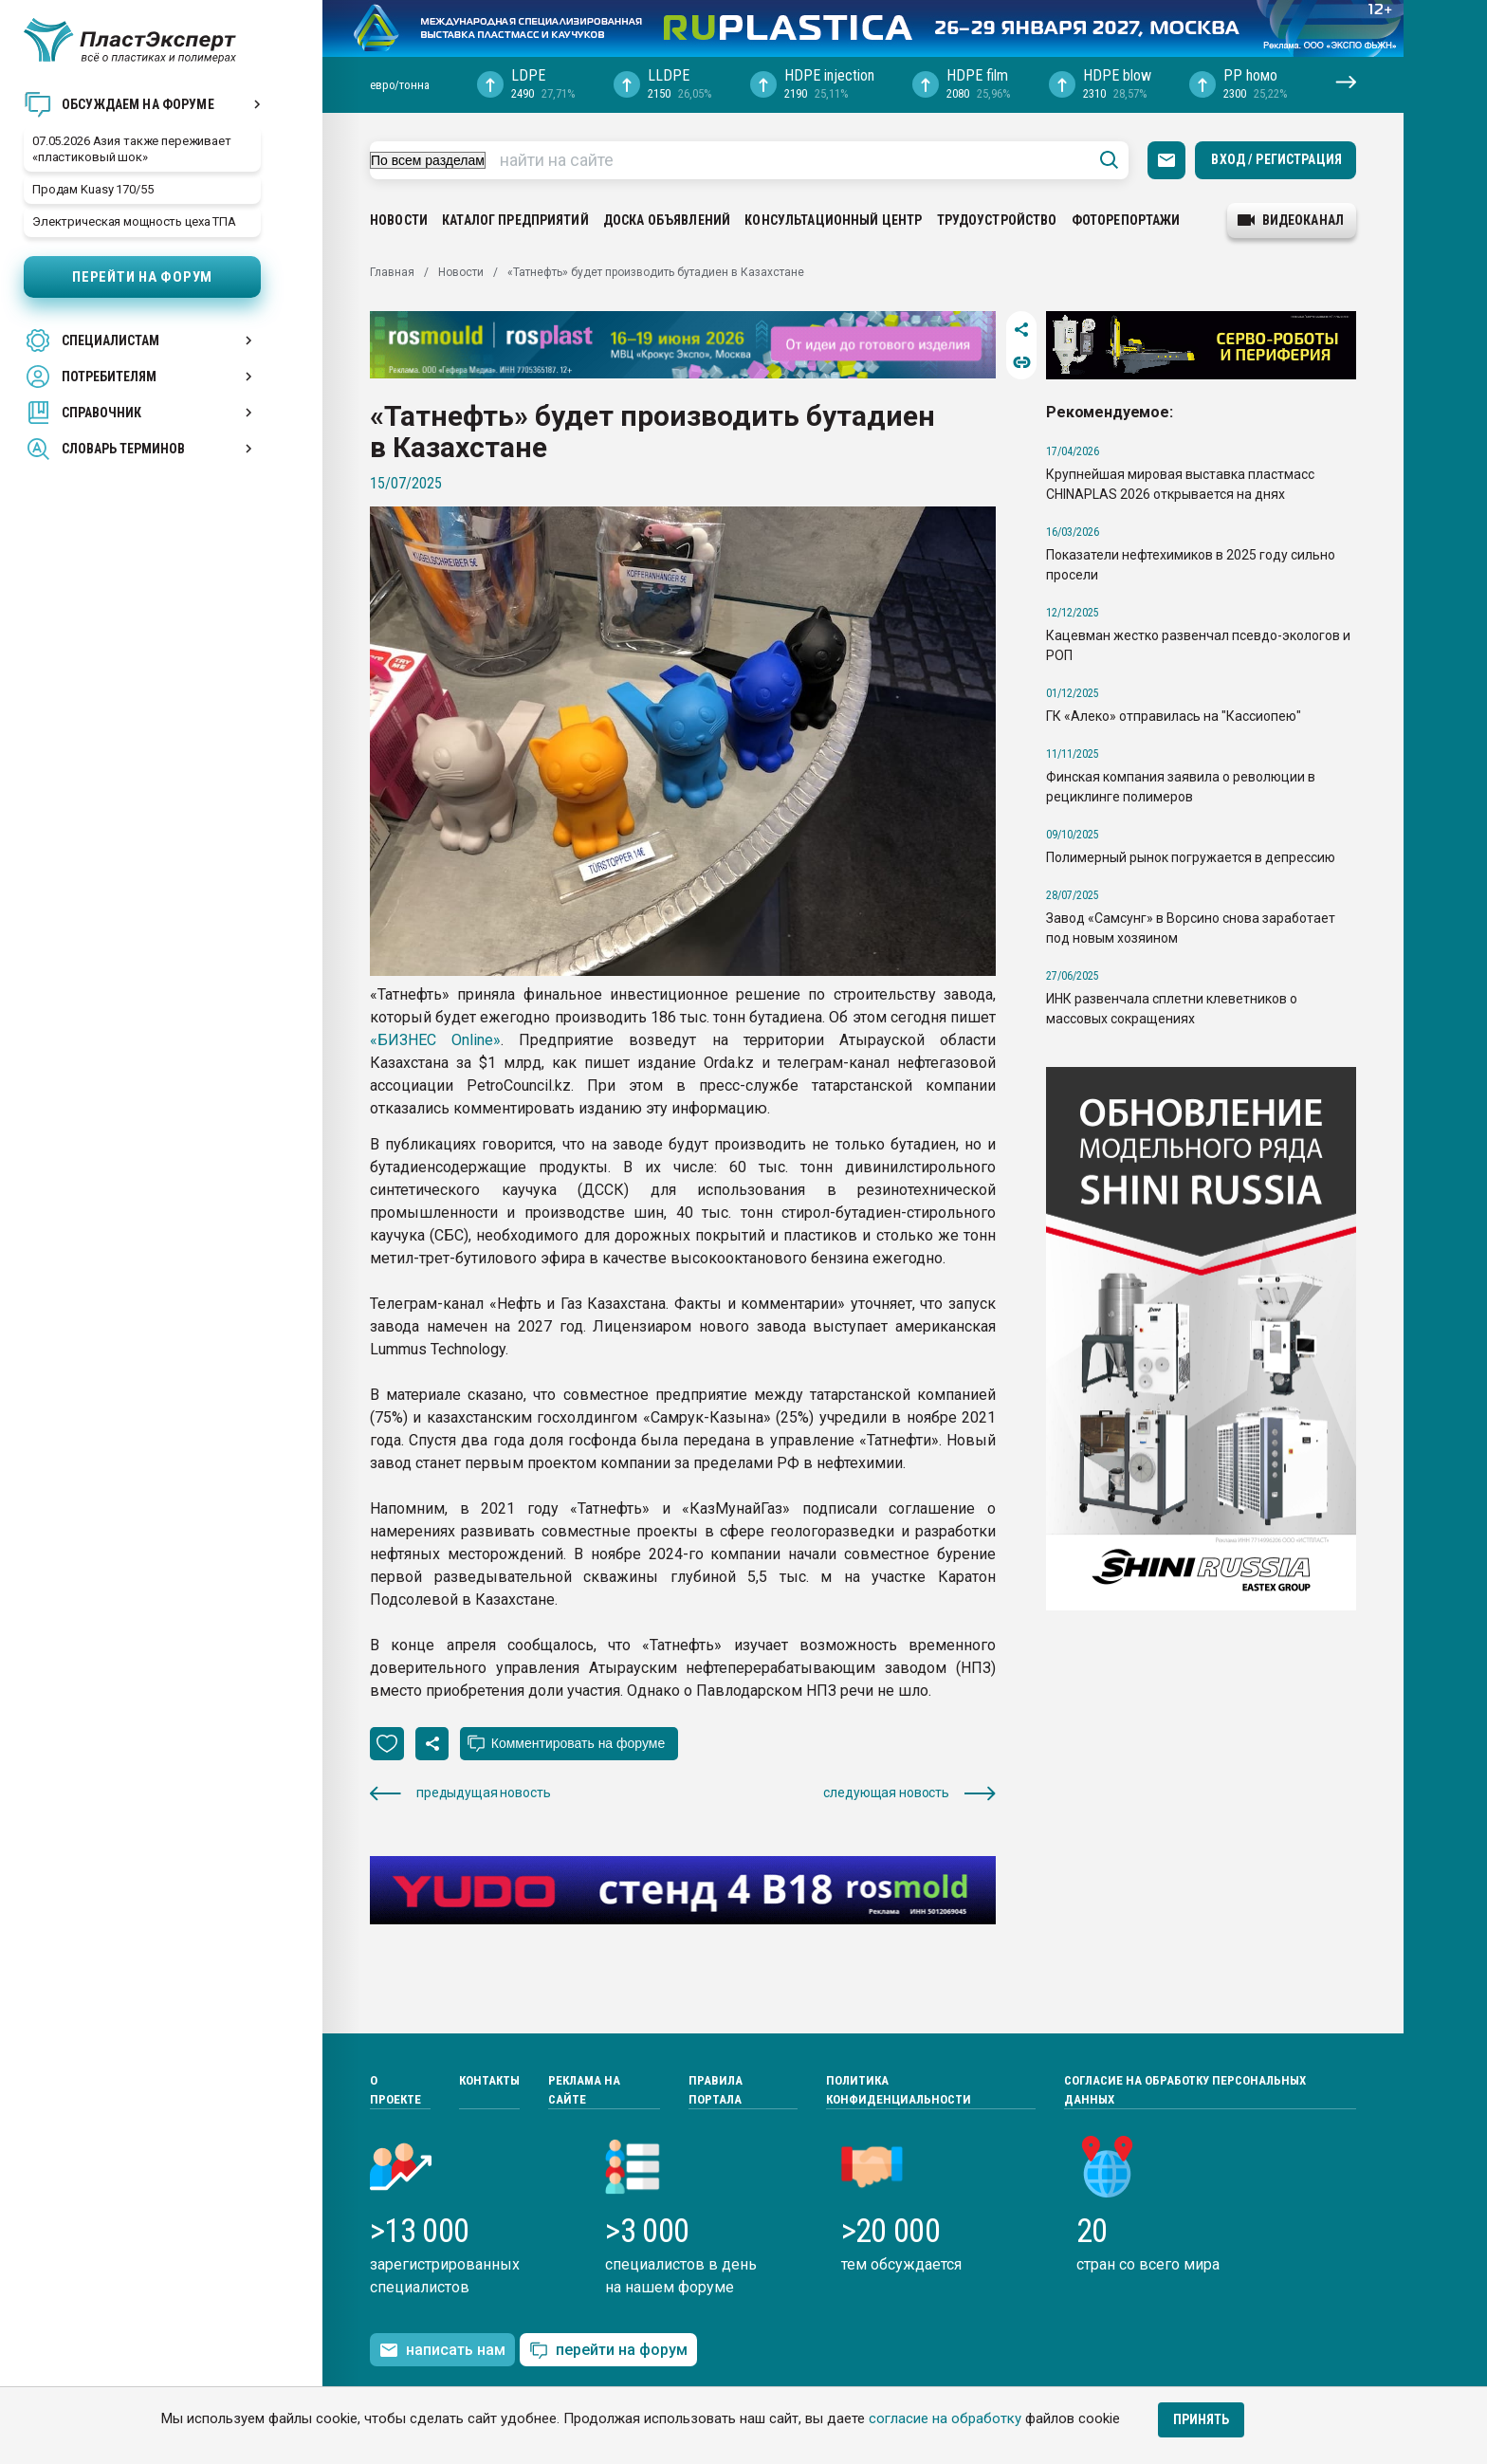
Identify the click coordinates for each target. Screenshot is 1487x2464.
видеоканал (1291, 220)
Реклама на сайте (584, 2089)
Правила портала (715, 2089)
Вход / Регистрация (1276, 159)
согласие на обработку (945, 2418)
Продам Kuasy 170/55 (93, 189)
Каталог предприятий (515, 220)
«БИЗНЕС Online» (435, 1040)
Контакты (489, 2080)
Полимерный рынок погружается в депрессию (1190, 857)
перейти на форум (608, 2351)
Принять (1201, 2419)
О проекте (395, 2089)
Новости (399, 220)
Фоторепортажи (1126, 220)
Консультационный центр (833, 220)
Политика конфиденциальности (898, 2089)
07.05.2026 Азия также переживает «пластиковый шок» (131, 149)
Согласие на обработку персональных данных (1185, 2089)
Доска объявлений (666, 220)
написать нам (442, 2350)
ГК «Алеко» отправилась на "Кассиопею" (1173, 716)
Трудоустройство (997, 220)
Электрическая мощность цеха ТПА (134, 221)
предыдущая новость (460, 1793)
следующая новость (909, 1793)
